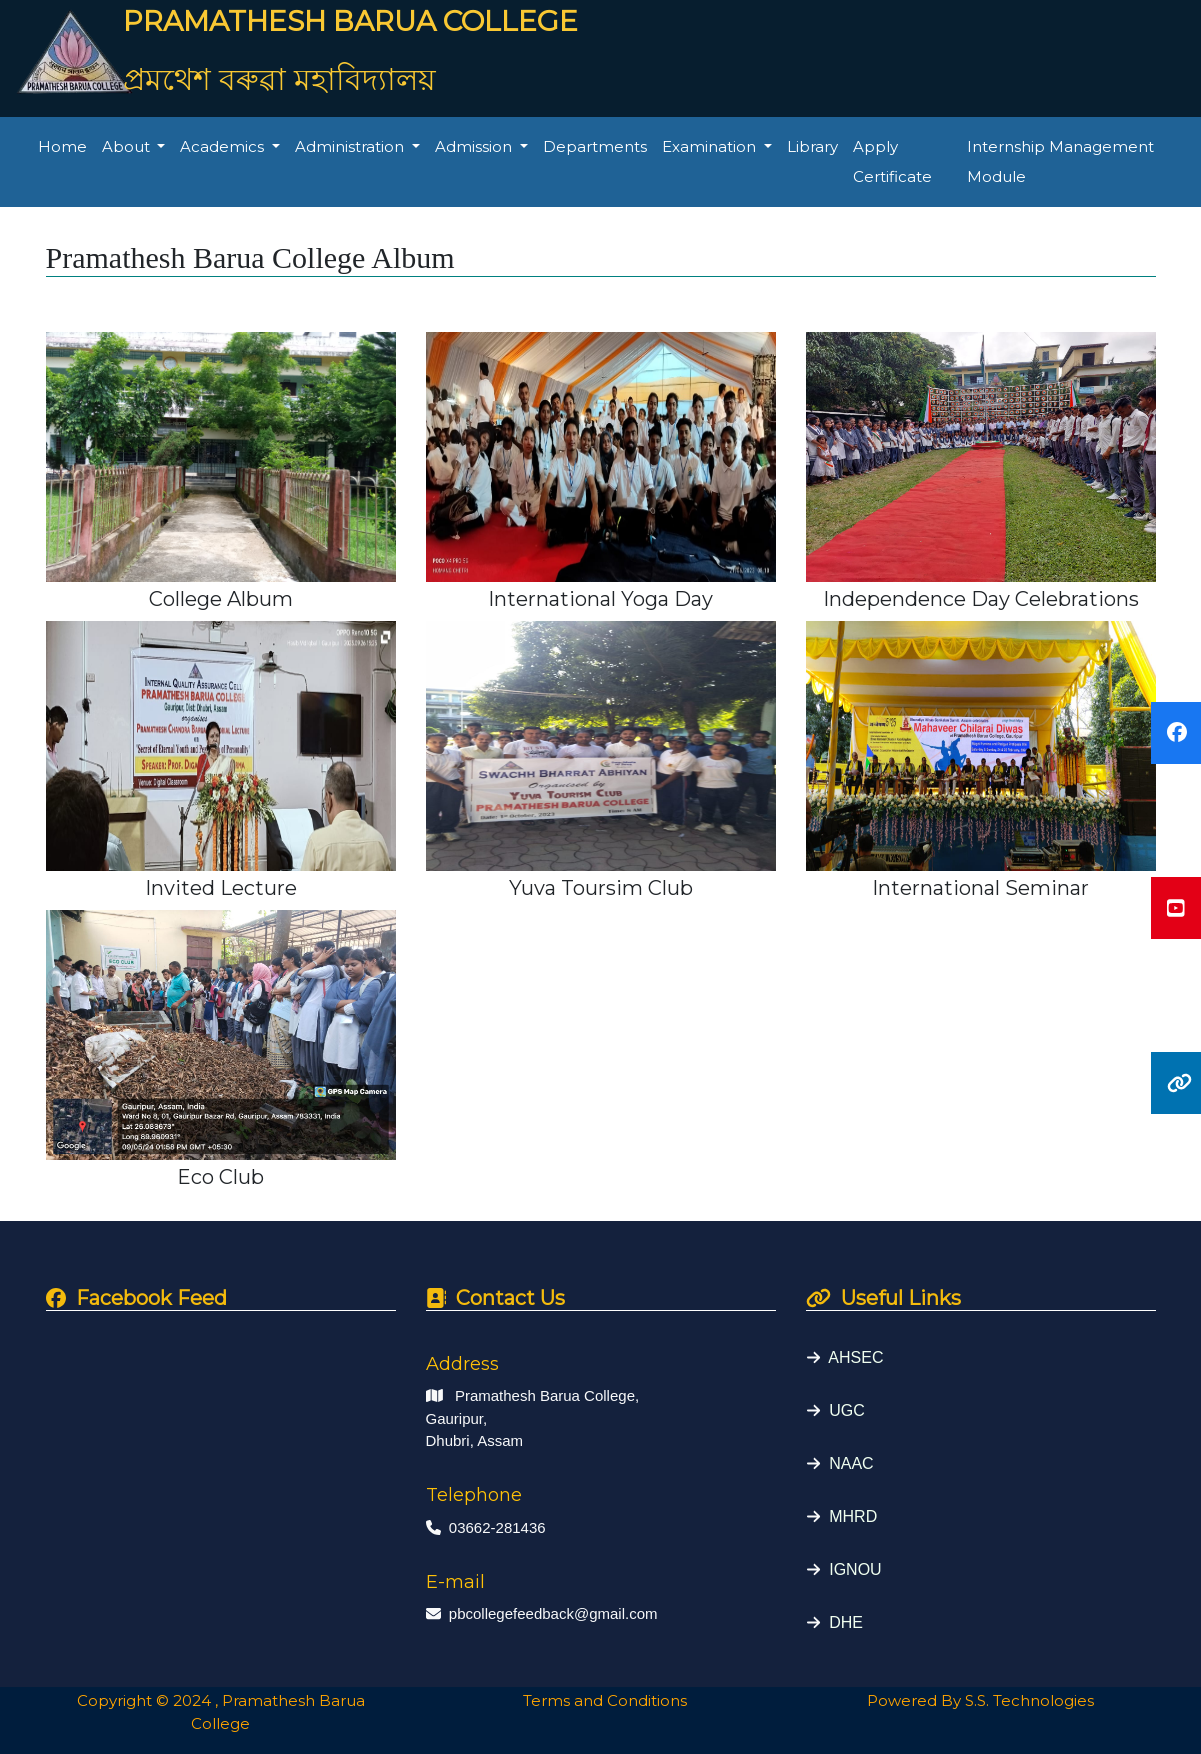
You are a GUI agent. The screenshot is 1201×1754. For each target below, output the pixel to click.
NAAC (846, 1463)
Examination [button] (711, 146)
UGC (842, 1410)
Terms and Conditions (601, 1700)
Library (812, 146)
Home (62, 146)
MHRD (848, 1516)
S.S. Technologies (1029, 1700)
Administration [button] (351, 146)
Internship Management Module (1060, 161)
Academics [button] (224, 146)
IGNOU (850, 1569)
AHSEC (851, 1357)
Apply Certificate (892, 161)
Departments (595, 146)
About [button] (128, 146)
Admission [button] (475, 146)
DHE (841, 1622)
